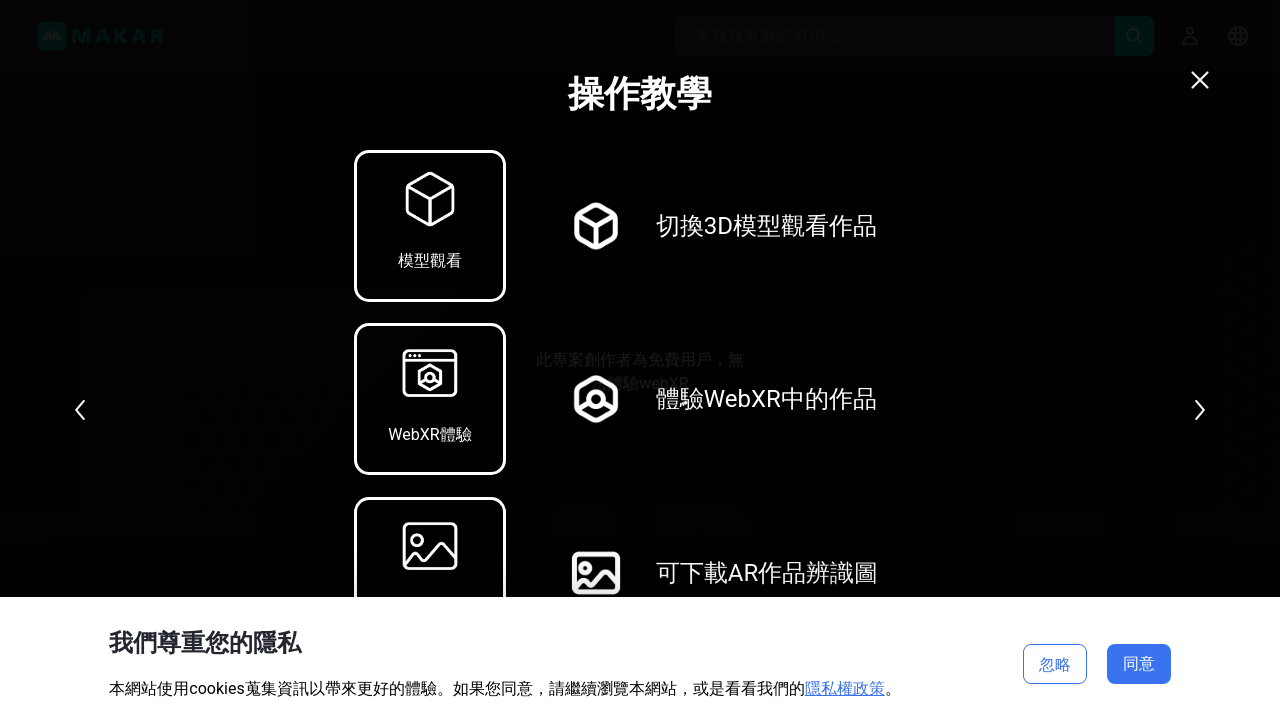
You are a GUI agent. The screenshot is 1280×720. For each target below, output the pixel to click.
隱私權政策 (845, 688)
